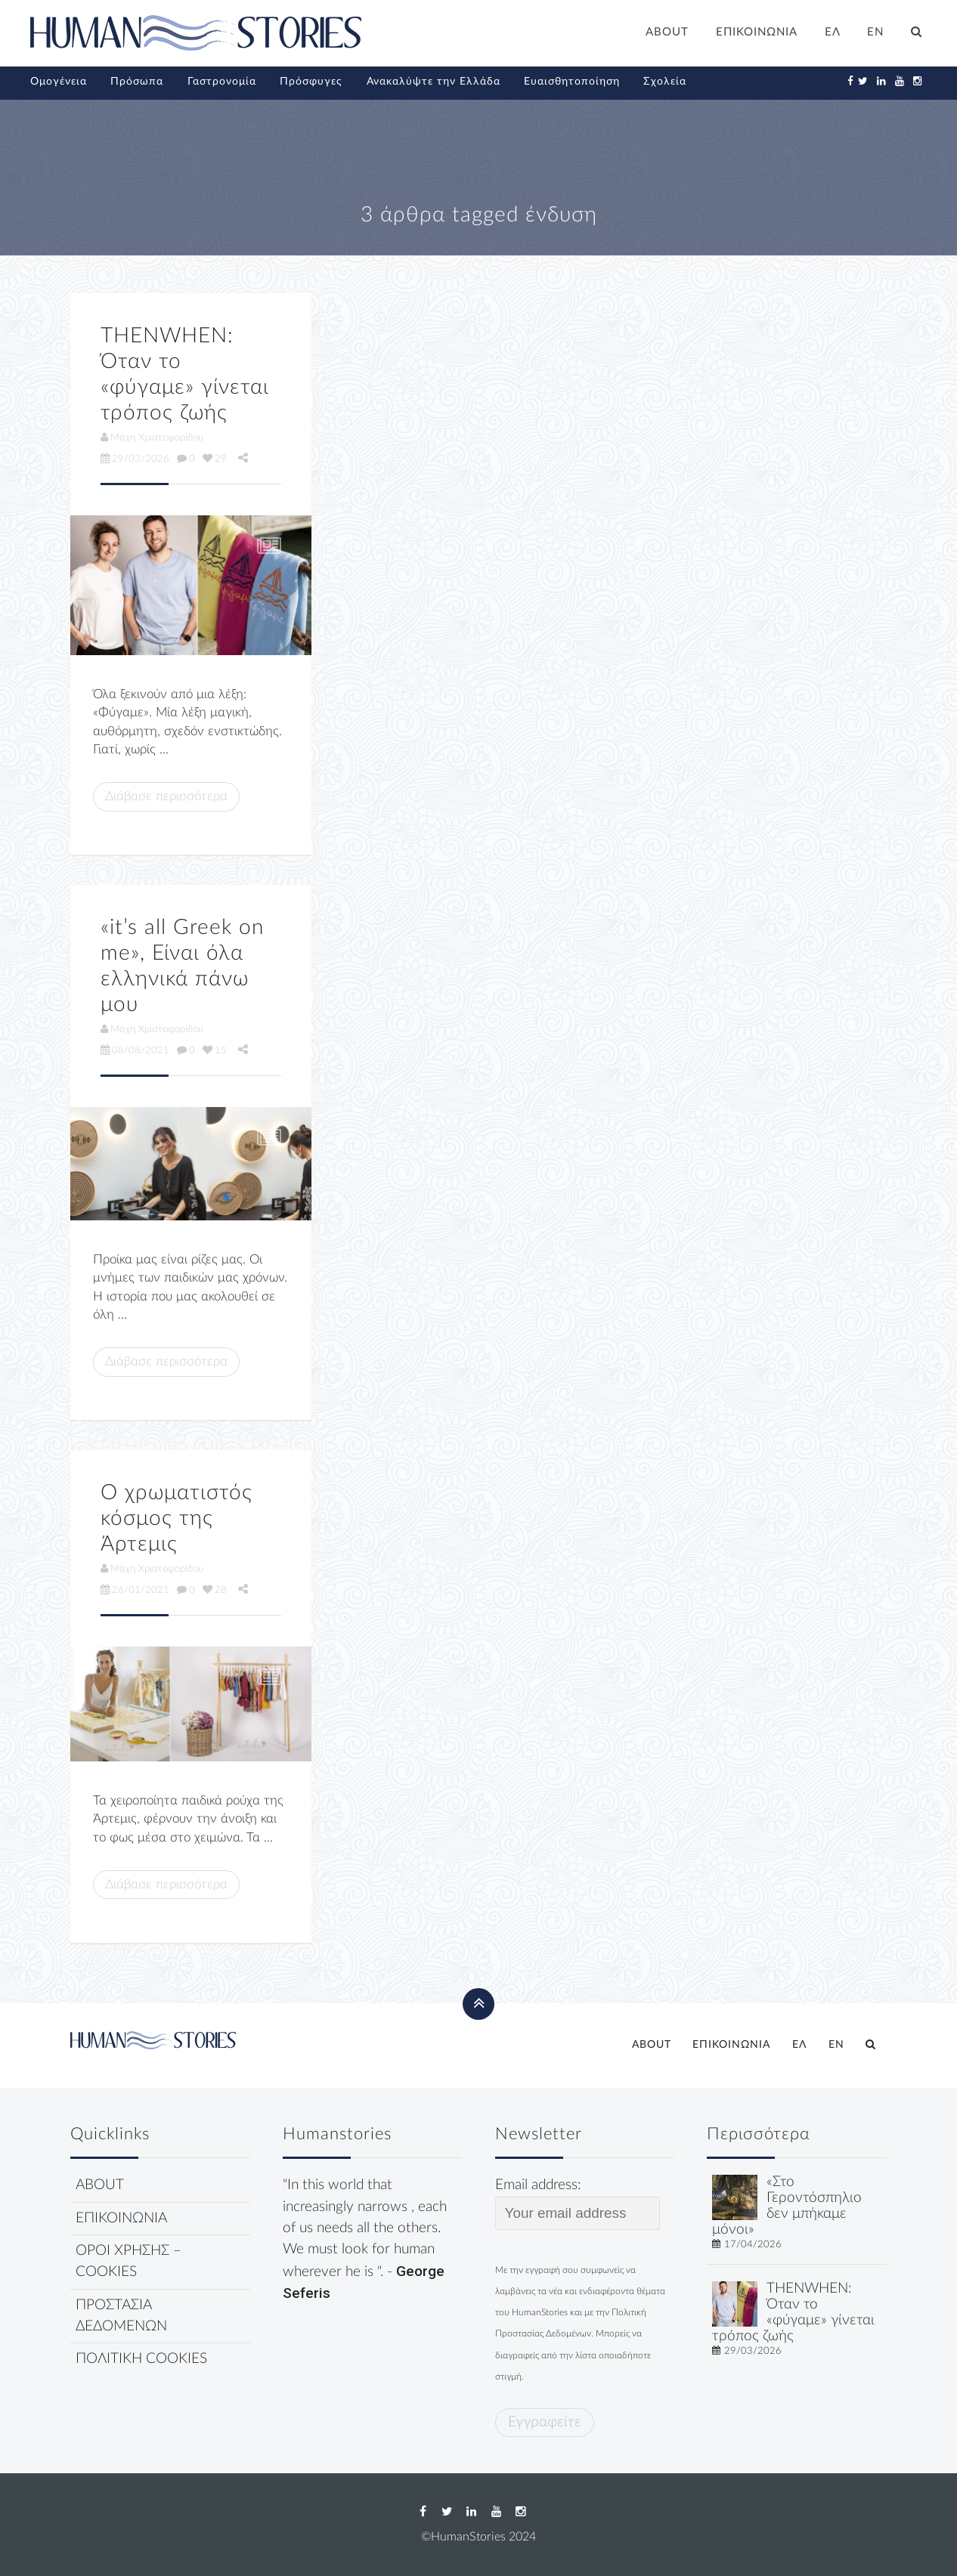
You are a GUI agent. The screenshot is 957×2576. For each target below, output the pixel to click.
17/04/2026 (753, 2244)
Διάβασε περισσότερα (166, 796)
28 (215, 1590)
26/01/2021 (135, 1590)
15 (215, 1050)
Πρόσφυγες (311, 81)
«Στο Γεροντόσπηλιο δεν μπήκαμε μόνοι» (787, 2205)
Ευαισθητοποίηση (572, 81)
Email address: (578, 2203)
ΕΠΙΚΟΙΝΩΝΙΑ (757, 32)
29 (215, 458)
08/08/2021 (135, 1050)
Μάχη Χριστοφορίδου (152, 437)
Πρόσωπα (136, 81)
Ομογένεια (58, 81)
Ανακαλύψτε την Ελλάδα (433, 81)
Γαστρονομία (221, 81)
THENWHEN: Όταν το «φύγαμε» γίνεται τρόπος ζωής (793, 2312)
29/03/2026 (135, 458)
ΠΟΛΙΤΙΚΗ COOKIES (141, 2359)
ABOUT (667, 32)
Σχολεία (664, 81)
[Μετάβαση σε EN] (876, 34)
